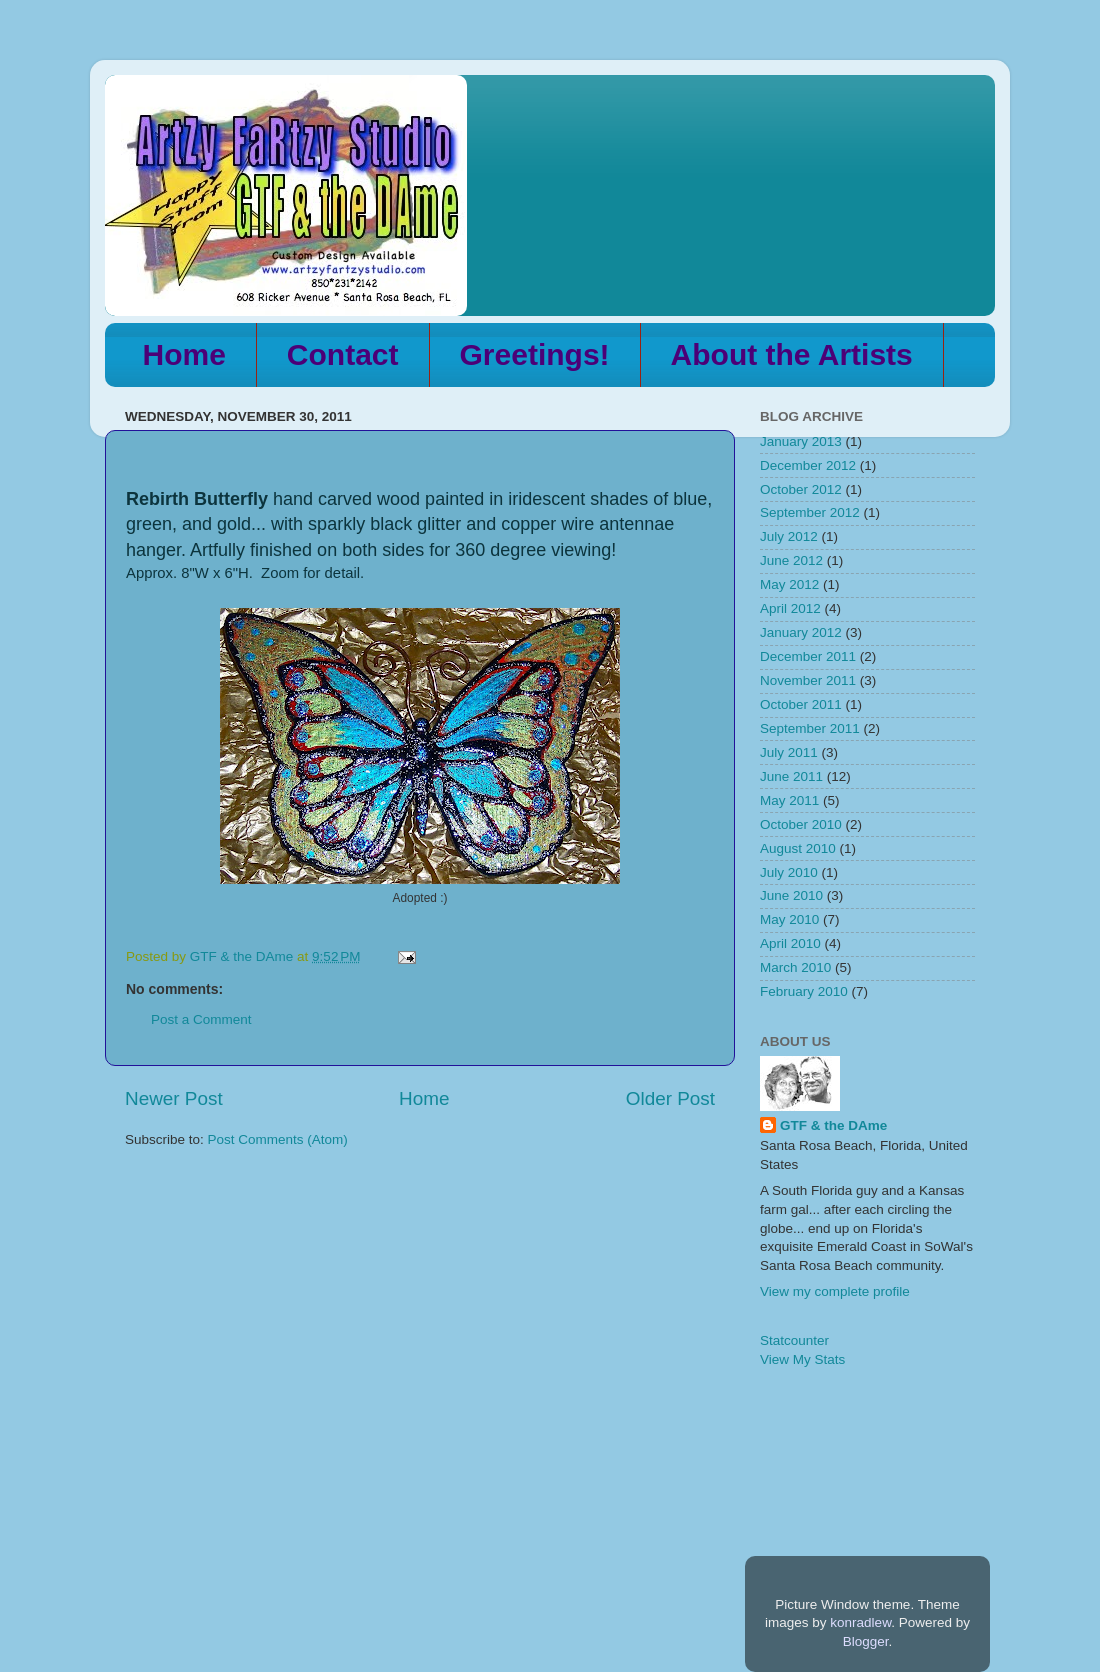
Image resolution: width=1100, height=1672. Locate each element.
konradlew (860, 1622)
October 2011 (801, 704)
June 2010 (791, 895)
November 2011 (808, 680)
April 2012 (790, 608)
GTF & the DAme (833, 1125)
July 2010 (789, 872)
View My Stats (802, 1359)
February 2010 (804, 991)
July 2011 (789, 752)
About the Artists (792, 354)
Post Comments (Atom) (278, 1139)
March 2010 (795, 967)
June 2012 (791, 560)
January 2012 (801, 632)
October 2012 (801, 489)
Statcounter (794, 1340)
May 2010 (789, 919)
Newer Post (174, 1098)
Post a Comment (201, 1019)
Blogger (866, 1641)
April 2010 (790, 943)
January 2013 (801, 441)
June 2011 (791, 776)
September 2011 (810, 728)
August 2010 (798, 848)
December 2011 (808, 656)
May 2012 (789, 584)
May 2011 (789, 800)
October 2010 (801, 824)
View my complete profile (835, 1291)
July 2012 (789, 536)
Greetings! (535, 354)
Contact (343, 354)
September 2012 (810, 512)
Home (184, 354)
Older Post (670, 1098)
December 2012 (808, 465)
